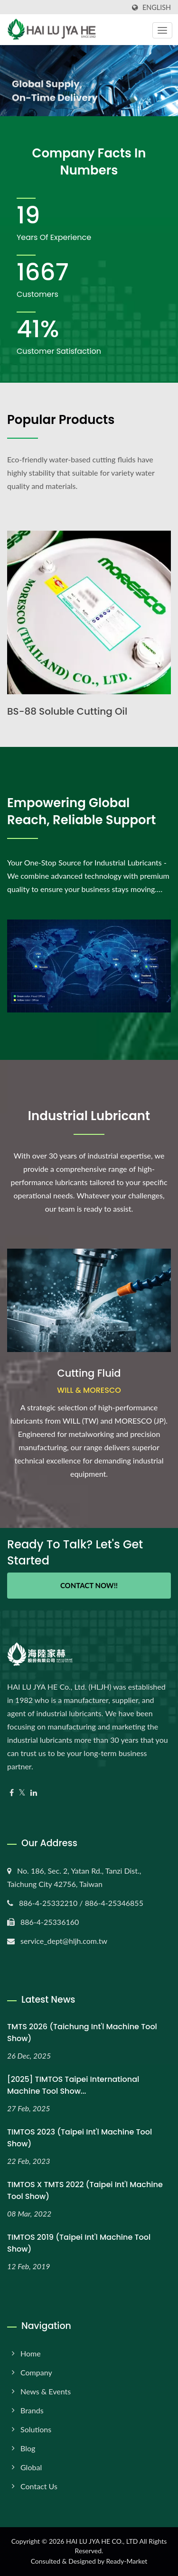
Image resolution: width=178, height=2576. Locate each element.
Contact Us (38, 2486)
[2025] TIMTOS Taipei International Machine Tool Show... (73, 2085)
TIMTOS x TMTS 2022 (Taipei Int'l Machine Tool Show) (85, 2190)
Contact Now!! (89, 1585)
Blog (27, 2448)
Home (30, 2353)
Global (31, 2467)
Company (36, 2372)
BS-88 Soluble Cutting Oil (67, 711)
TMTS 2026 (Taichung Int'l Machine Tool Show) (82, 2032)
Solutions (35, 2429)
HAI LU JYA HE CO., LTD (102, 2541)
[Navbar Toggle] (162, 30)
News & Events (45, 2391)
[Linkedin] (33, 1792)
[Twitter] (22, 1792)
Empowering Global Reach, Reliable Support (81, 811)
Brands (32, 2410)
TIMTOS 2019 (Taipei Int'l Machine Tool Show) (78, 2243)
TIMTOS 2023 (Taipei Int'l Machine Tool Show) (79, 2137)
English (156, 7)
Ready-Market (127, 2561)
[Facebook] (11, 1792)
